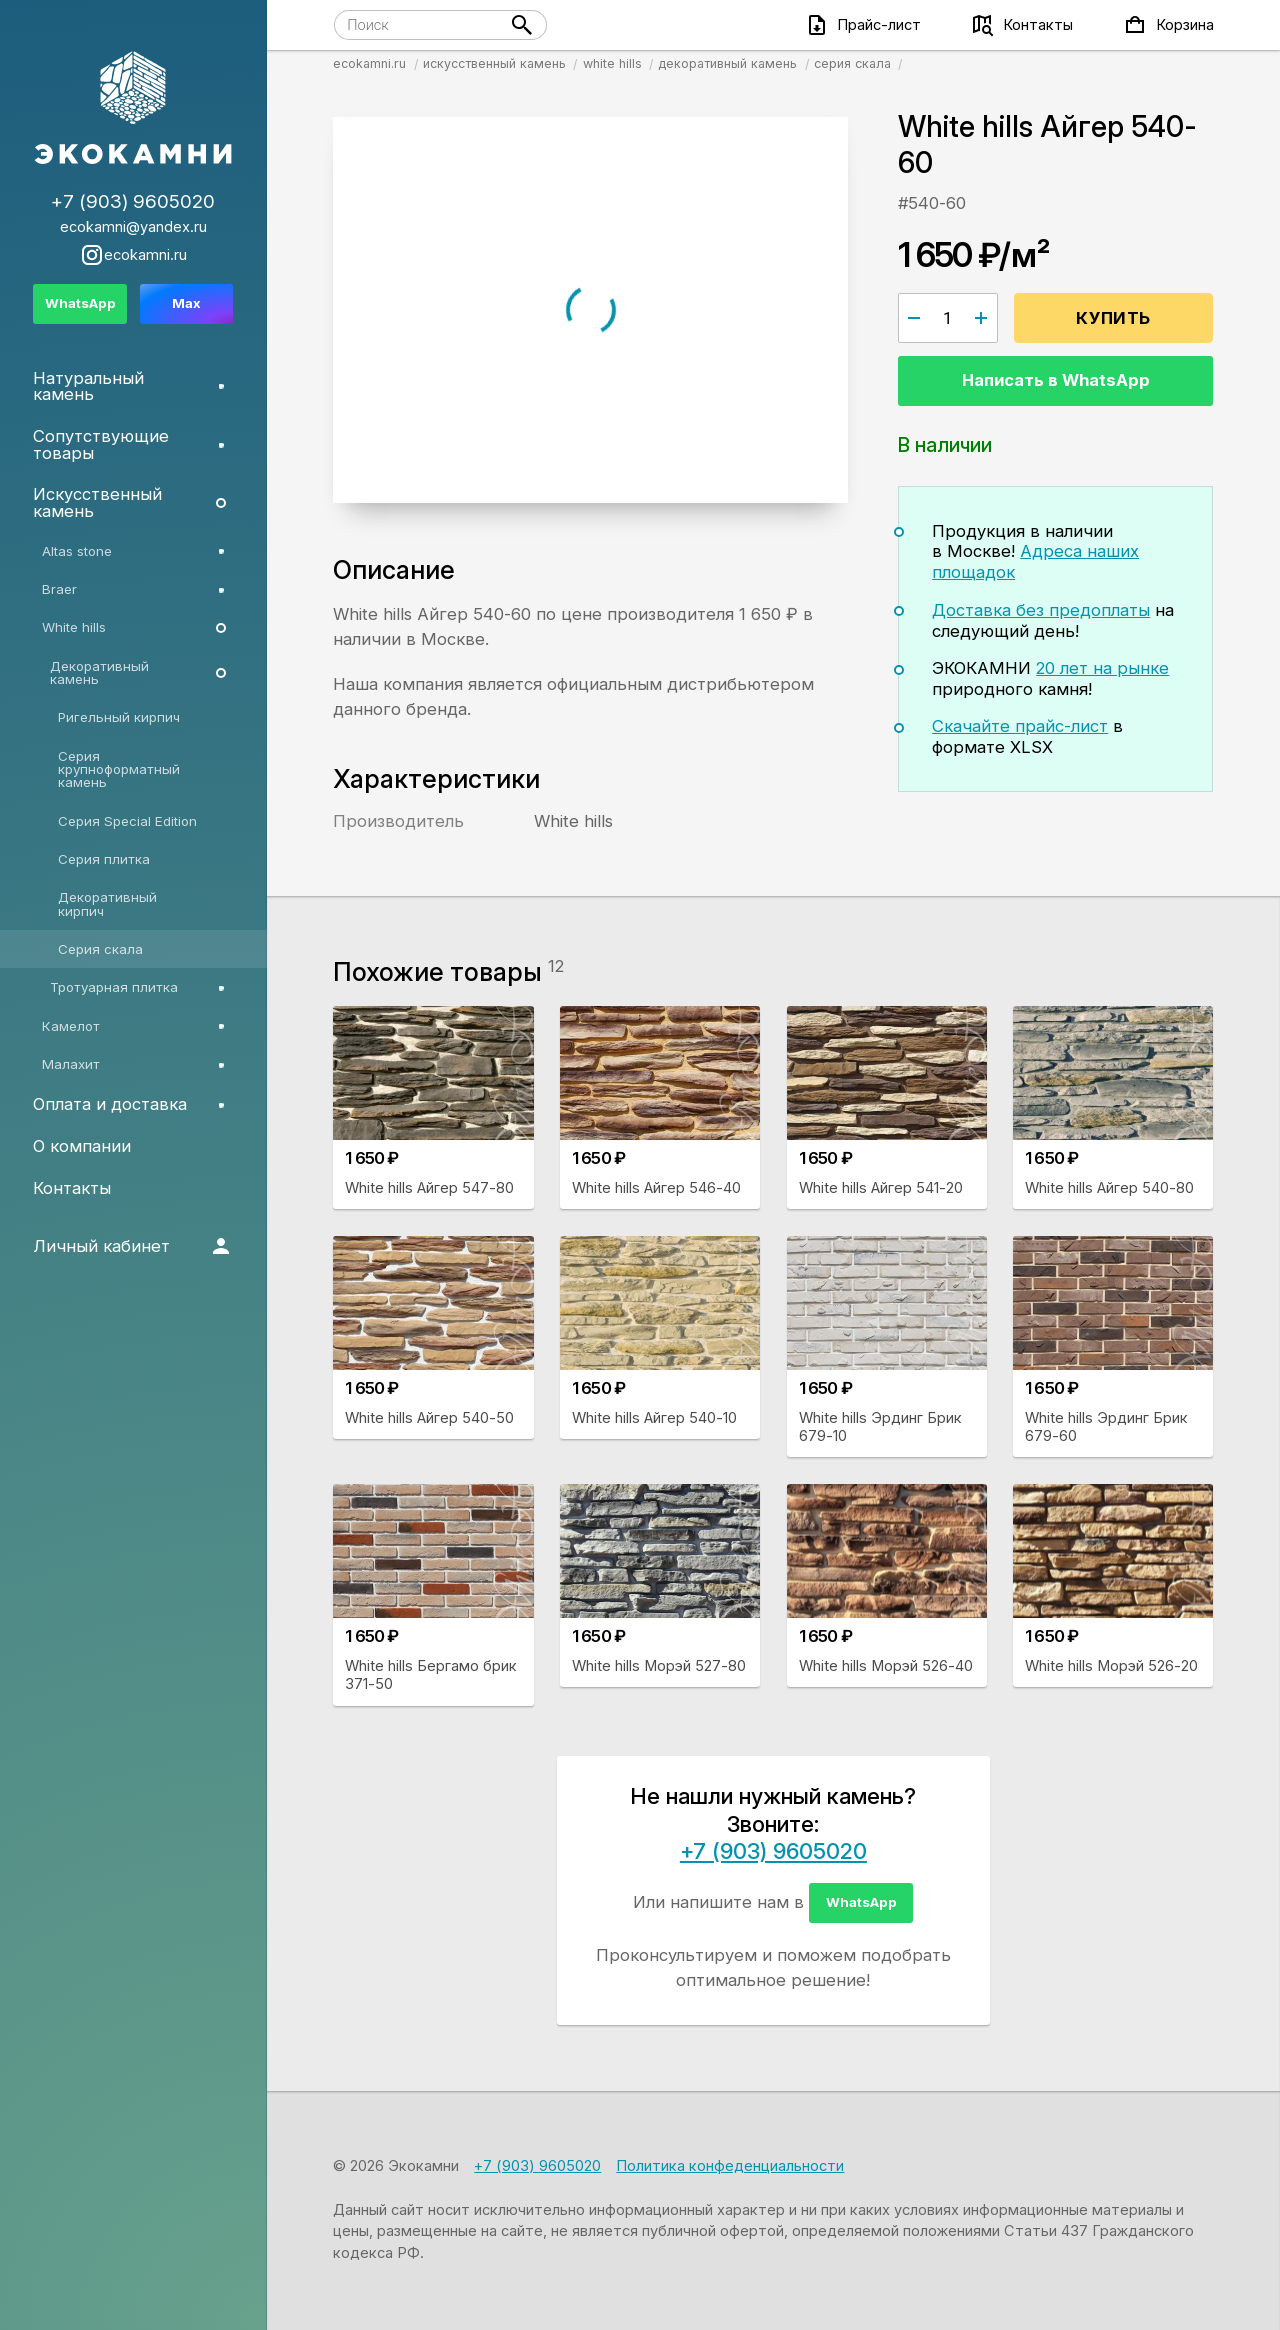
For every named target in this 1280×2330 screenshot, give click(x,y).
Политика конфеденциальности (730, 2166)
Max (186, 303)
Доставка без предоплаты (1041, 610)
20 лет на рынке (1102, 668)
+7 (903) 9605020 (773, 1851)
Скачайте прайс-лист (1020, 726)
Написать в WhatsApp (1056, 380)
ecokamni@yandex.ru (133, 227)
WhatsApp (861, 1902)
